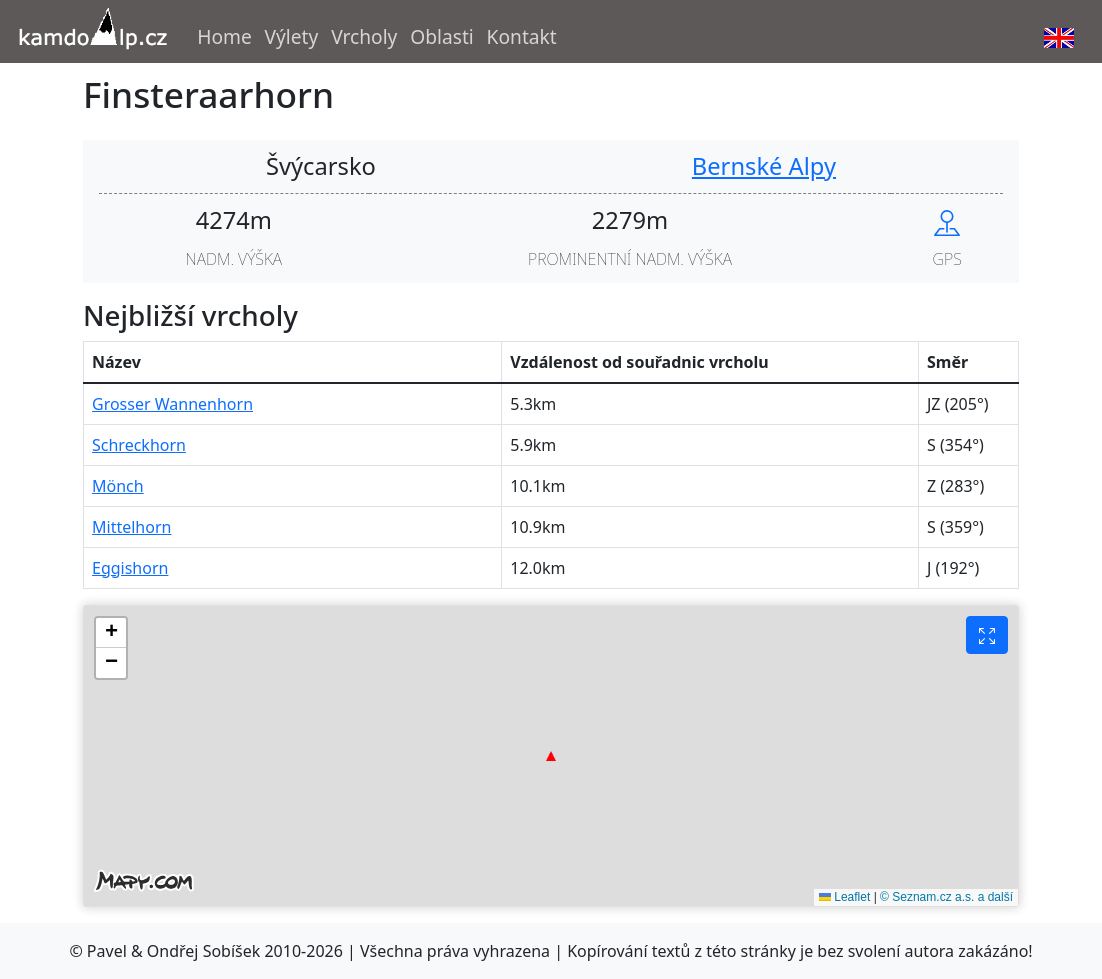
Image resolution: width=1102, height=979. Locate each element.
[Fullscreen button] (987, 635)
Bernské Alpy (764, 166)
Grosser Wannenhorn (172, 404)
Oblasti (442, 36)
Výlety (292, 36)
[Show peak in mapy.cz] (947, 220)
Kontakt (522, 36)
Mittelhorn (131, 527)
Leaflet (844, 897)
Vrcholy (364, 36)
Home (224, 36)
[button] (551, 756)
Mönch (118, 486)
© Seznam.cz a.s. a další (946, 897)
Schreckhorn (139, 445)
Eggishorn (130, 568)
